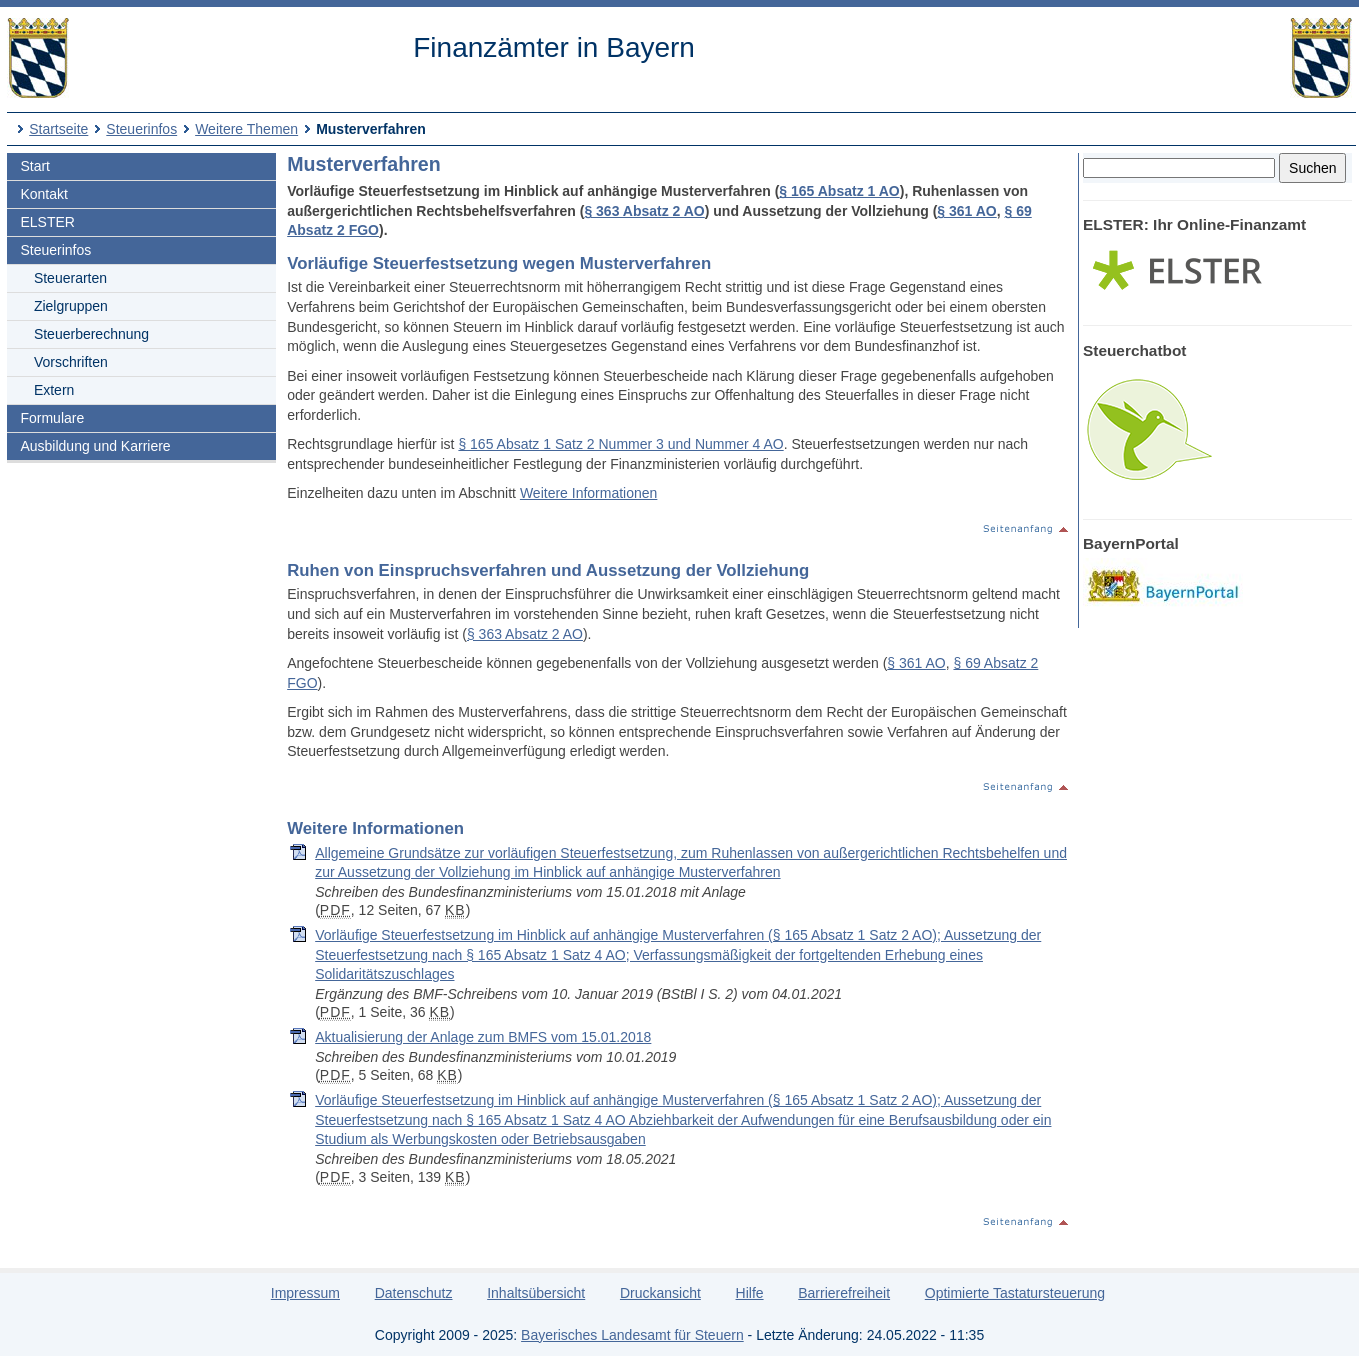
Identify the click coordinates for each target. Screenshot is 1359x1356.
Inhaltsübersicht (536, 1293)
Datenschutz (414, 1293)
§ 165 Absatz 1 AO (839, 191)
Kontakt (43, 194)
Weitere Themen (246, 129)
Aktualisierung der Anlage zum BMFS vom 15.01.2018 (483, 1037)
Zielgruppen (71, 306)
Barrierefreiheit (844, 1293)
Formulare (52, 418)
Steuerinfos (141, 129)
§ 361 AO (966, 211)
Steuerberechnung (91, 334)
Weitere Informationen (588, 493)
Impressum (305, 1293)
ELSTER (47, 222)
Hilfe (750, 1293)
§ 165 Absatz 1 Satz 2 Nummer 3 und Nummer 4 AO (620, 444)
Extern (54, 390)
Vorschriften (71, 362)
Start (35, 166)
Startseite (58, 129)
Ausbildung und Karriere (95, 446)
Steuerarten (70, 278)
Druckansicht (660, 1293)
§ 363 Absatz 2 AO (644, 211)
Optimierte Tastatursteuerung (1015, 1293)
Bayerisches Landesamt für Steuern (632, 1335)
